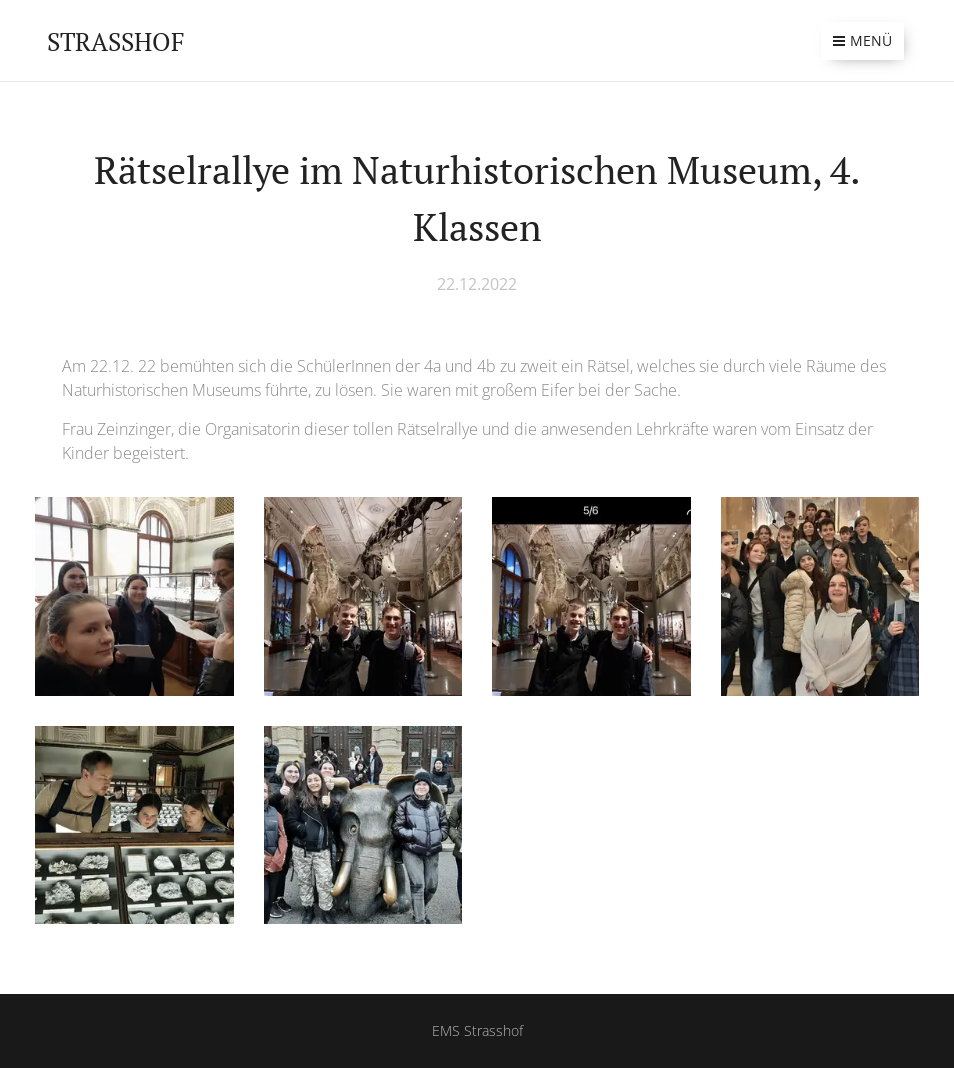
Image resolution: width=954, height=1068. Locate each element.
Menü (862, 40)
